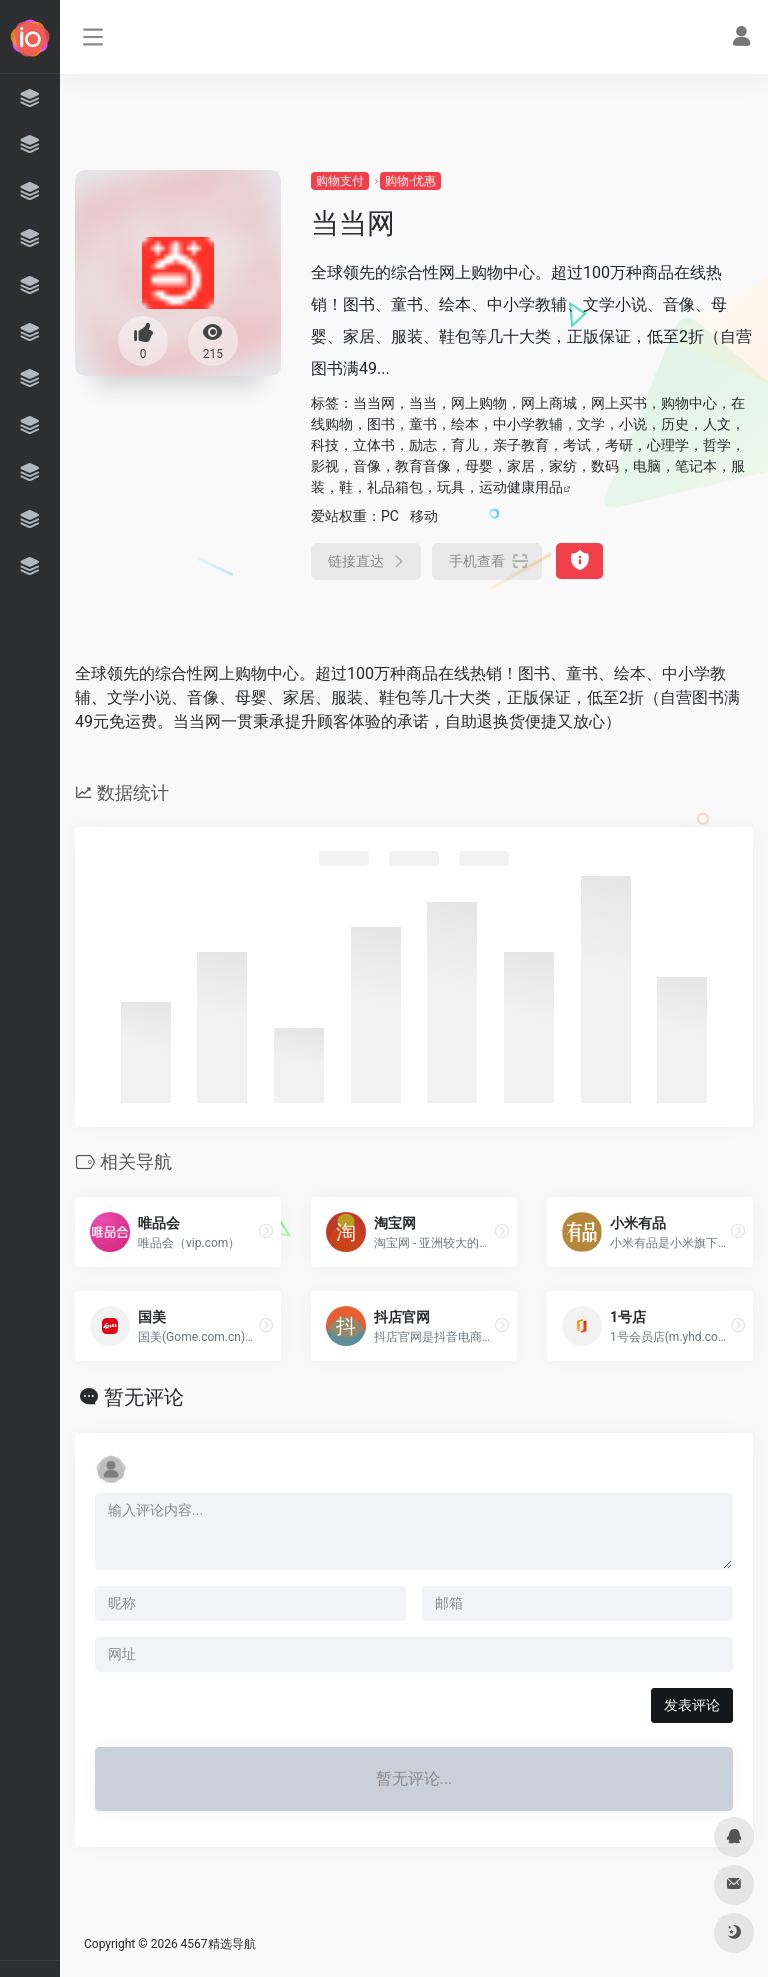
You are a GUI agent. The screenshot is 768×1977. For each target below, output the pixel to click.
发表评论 (692, 1705)
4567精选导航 (218, 1944)
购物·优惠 (410, 181)
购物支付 (340, 181)
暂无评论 (144, 1397)
